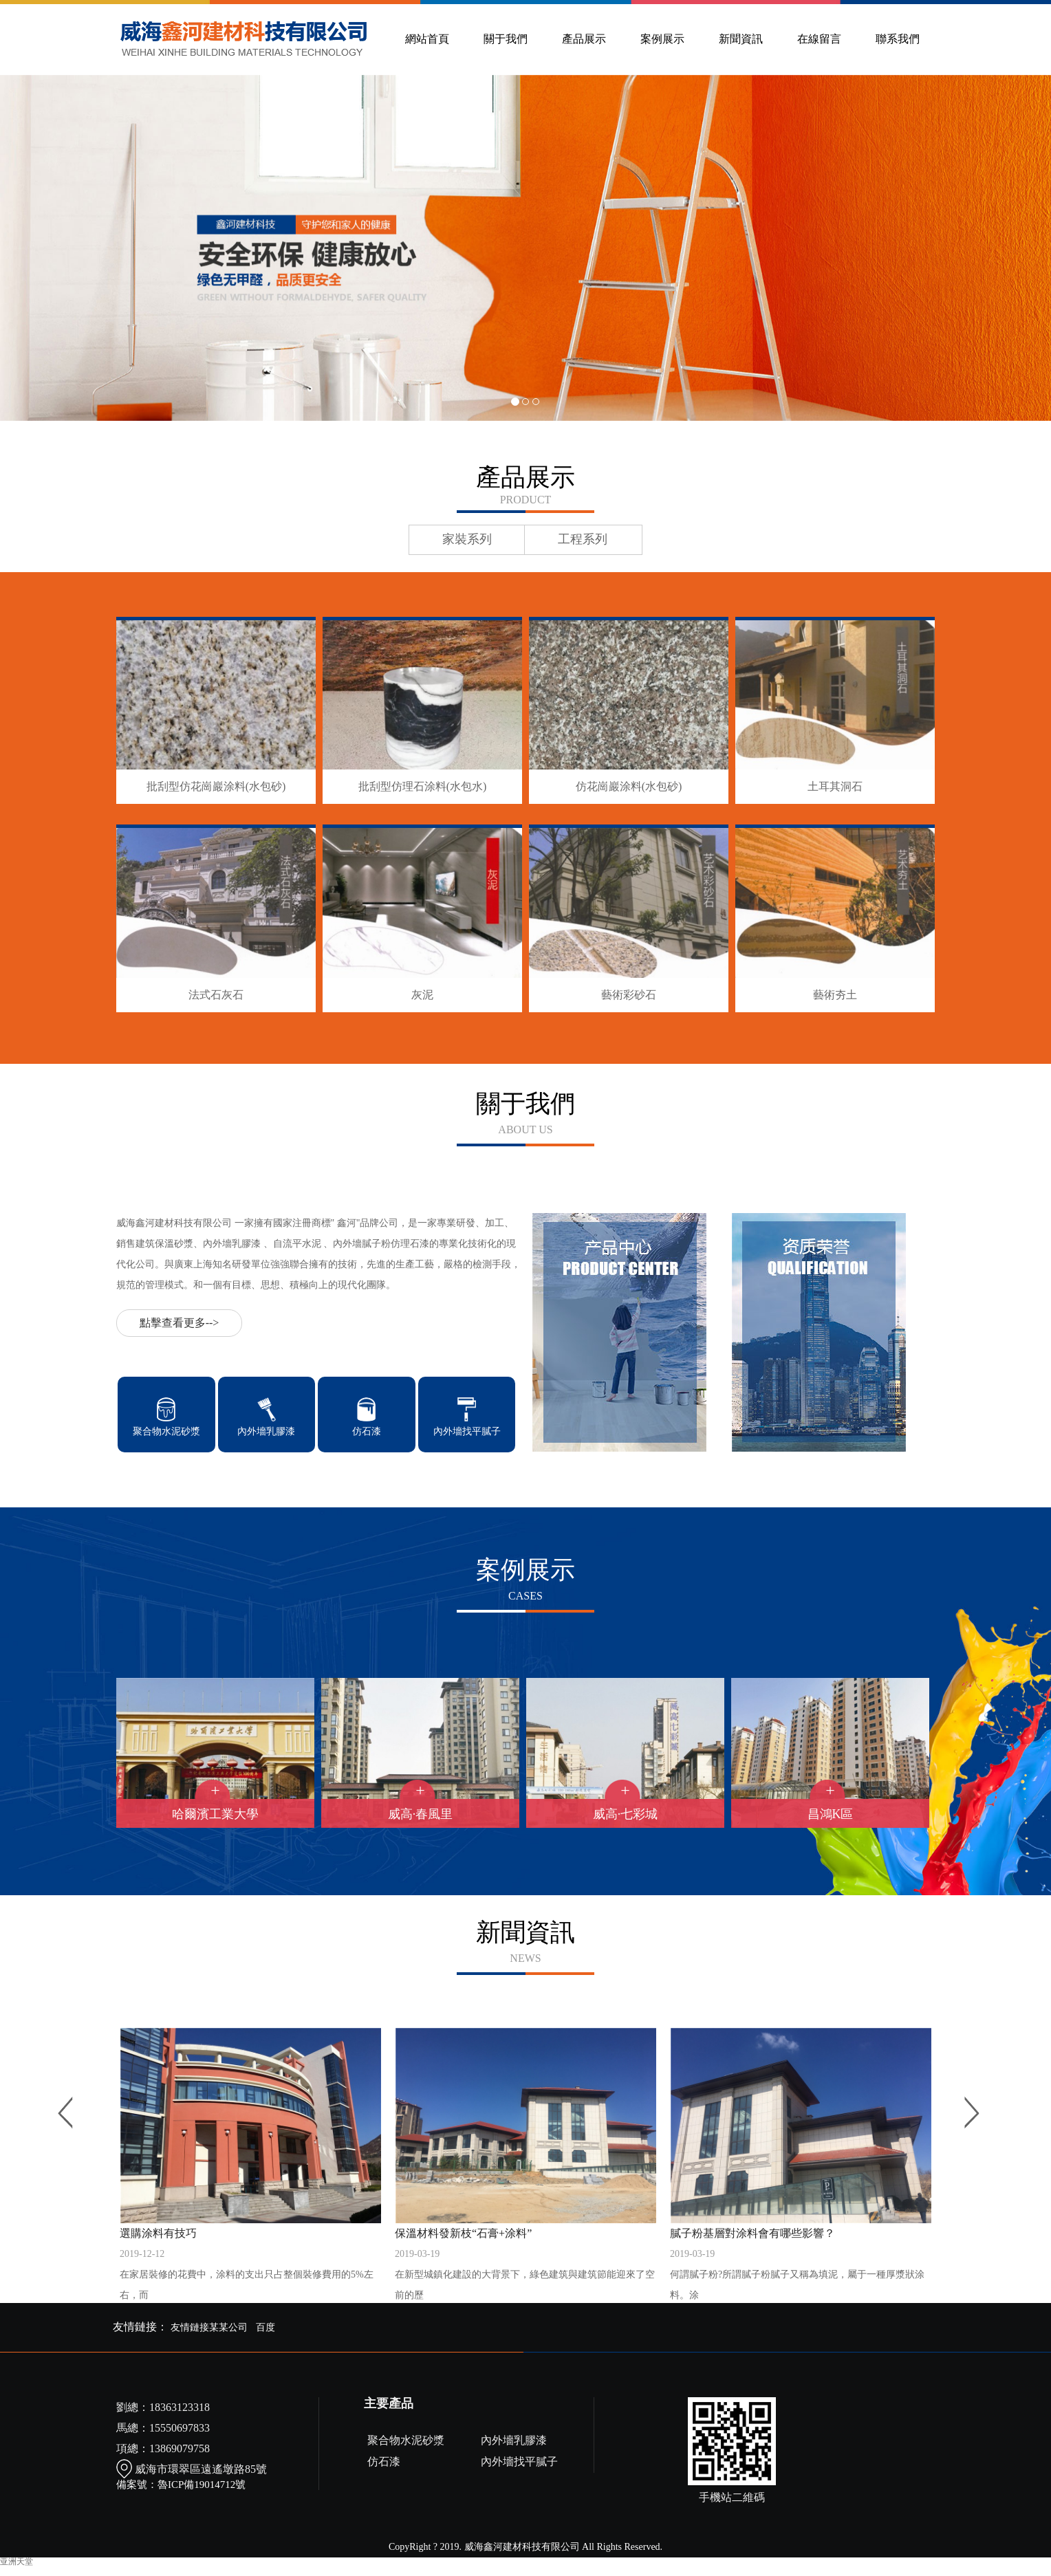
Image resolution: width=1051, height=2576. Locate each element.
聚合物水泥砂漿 (405, 2440)
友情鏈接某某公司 (209, 2327)
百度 (265, 2327)
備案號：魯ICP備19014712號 (181, 2484)
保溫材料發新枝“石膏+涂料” (525, 2266)
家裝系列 (467, 539)
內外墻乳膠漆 (514, 2440)
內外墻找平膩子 (519, 2461)
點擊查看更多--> (179, 1323)
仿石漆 (383, 2461)
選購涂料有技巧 (250, 2266)
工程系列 (582, 539)
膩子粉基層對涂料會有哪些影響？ (800, 2266)
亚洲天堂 (16, 2561)
